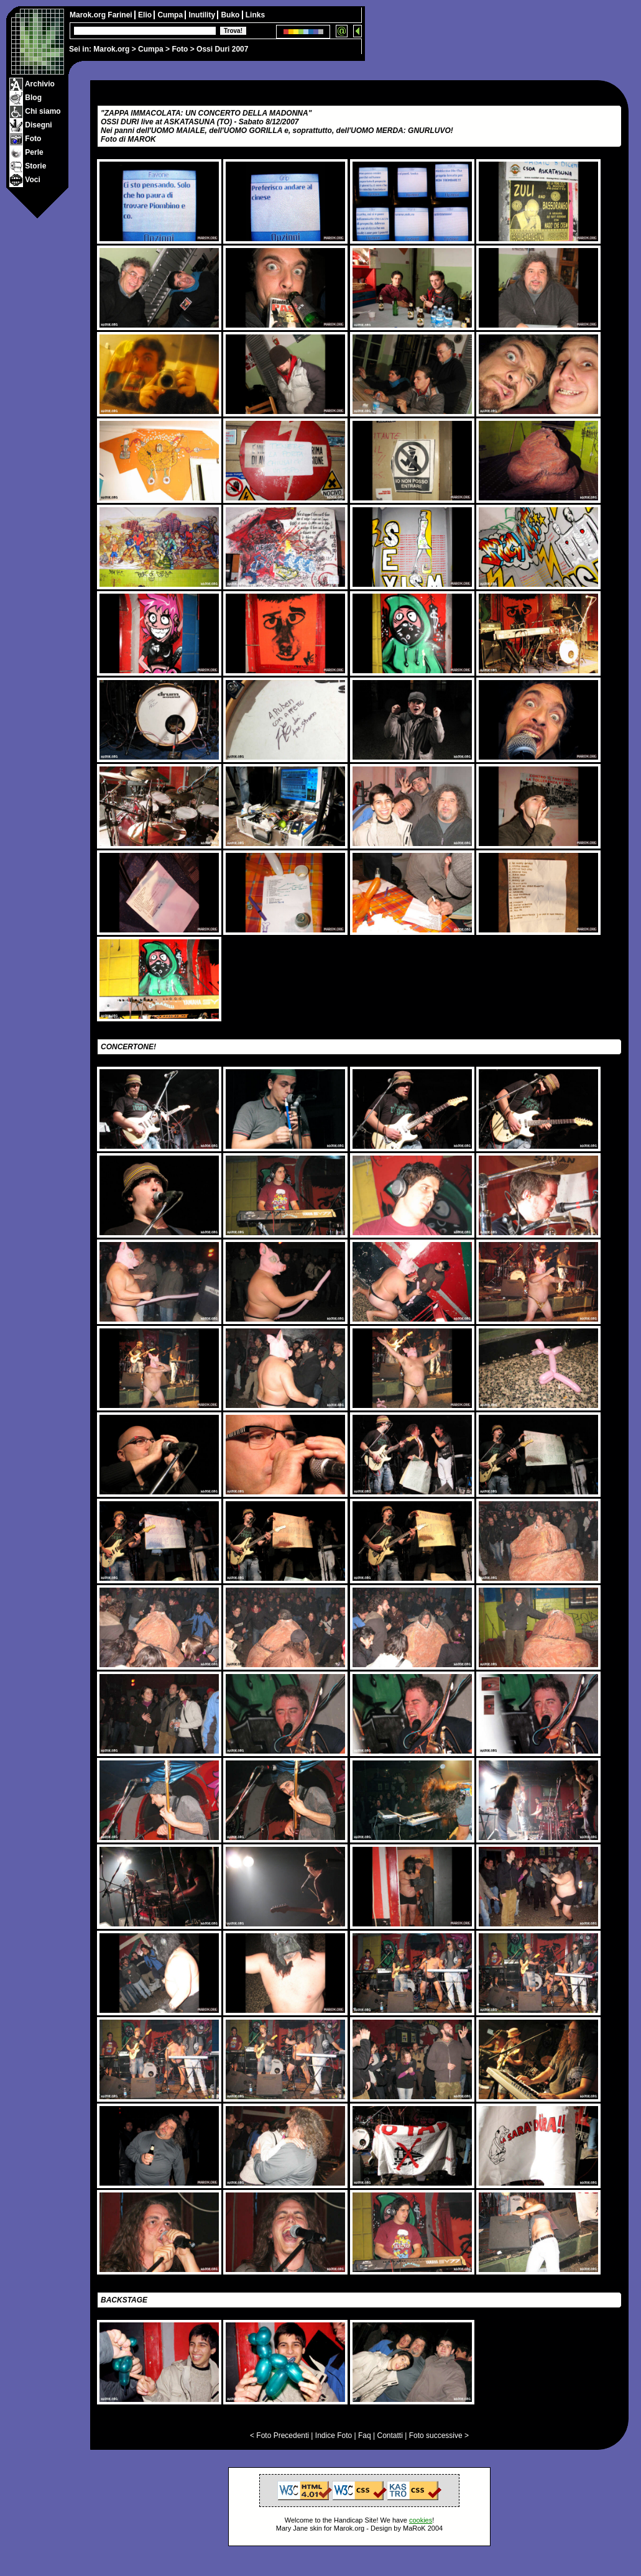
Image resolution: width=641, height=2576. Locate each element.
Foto (180, 49)
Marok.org (111, 49)
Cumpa (151, 49)
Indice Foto (333, 2435)
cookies (420, 2520)
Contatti (389, 2435)
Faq (364, 2435)
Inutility (202, 15)
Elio (146, 15)
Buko (231, 15)
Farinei (121, 15)
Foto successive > (439, 2435)
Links (255, 15)
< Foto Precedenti (279, 2435)
